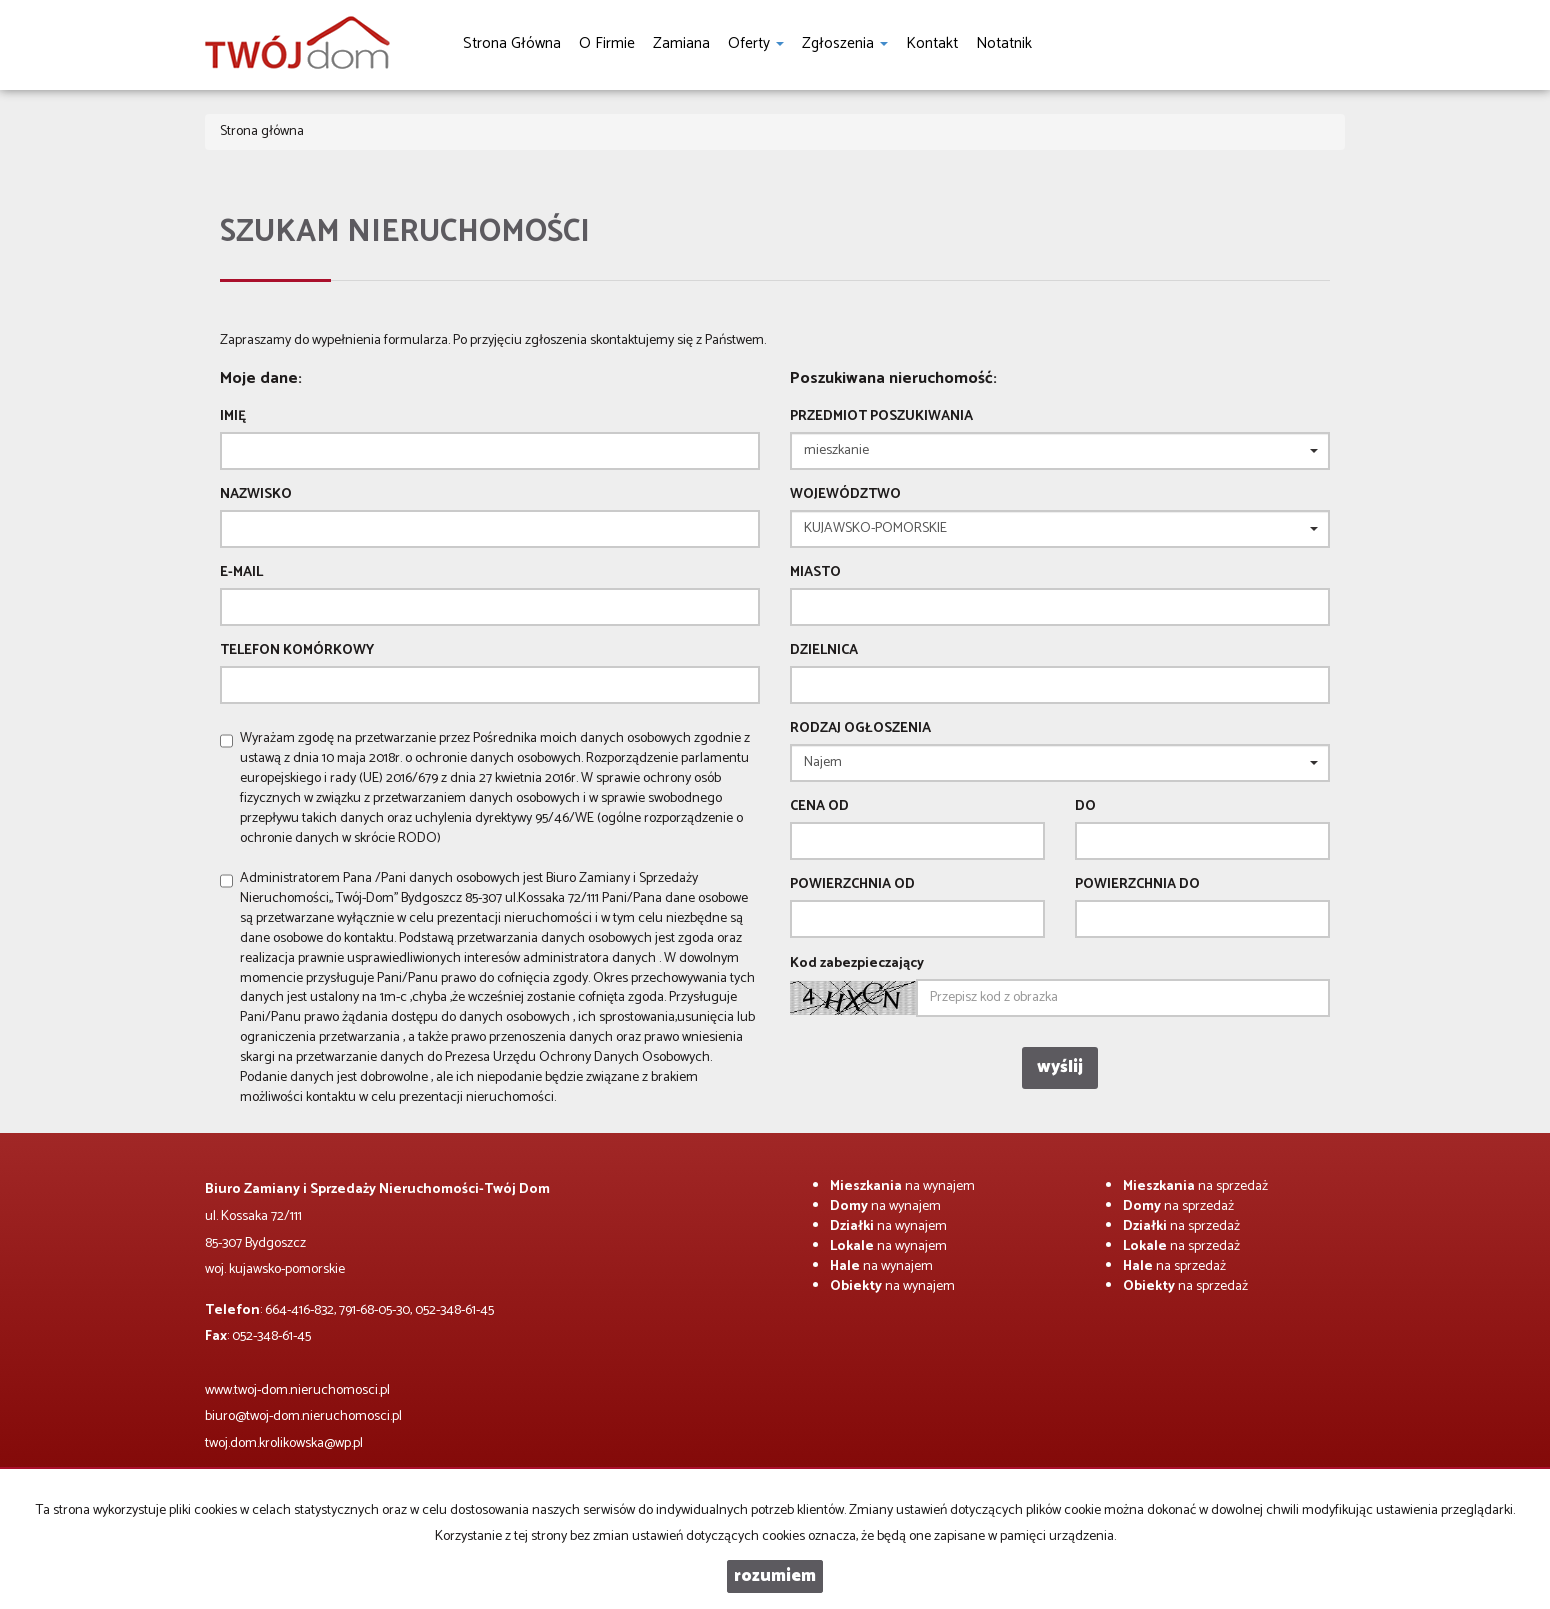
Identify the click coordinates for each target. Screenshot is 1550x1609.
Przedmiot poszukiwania (881, 417)
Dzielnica (824, 651)
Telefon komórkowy (297, 651)
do (1085, 807)
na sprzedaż (1195, 1186)
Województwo (845, 495)
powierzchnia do (1137, 885)
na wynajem (902, 1186)
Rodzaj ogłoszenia (860, 729)
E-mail (241, 573)
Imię (233, 417)
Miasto (815, 573)
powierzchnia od (852, 885)
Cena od (819, 807)
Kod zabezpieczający (857, 964)
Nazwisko (256, 495)
